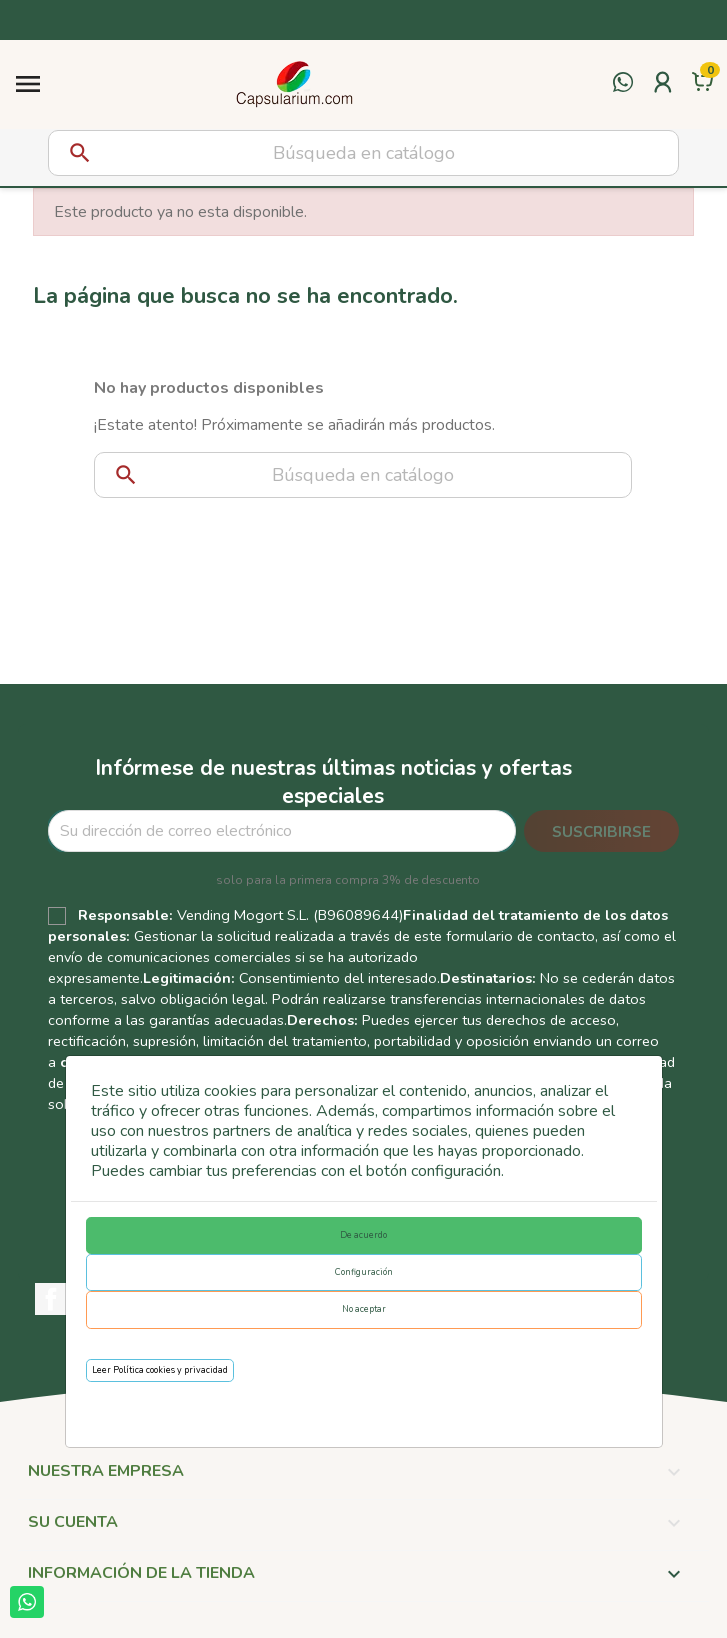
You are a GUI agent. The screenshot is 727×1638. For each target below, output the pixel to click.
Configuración (364, 1272)
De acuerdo (363, 1235)
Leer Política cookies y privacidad (160, 1370)
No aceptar (364, 1309)
